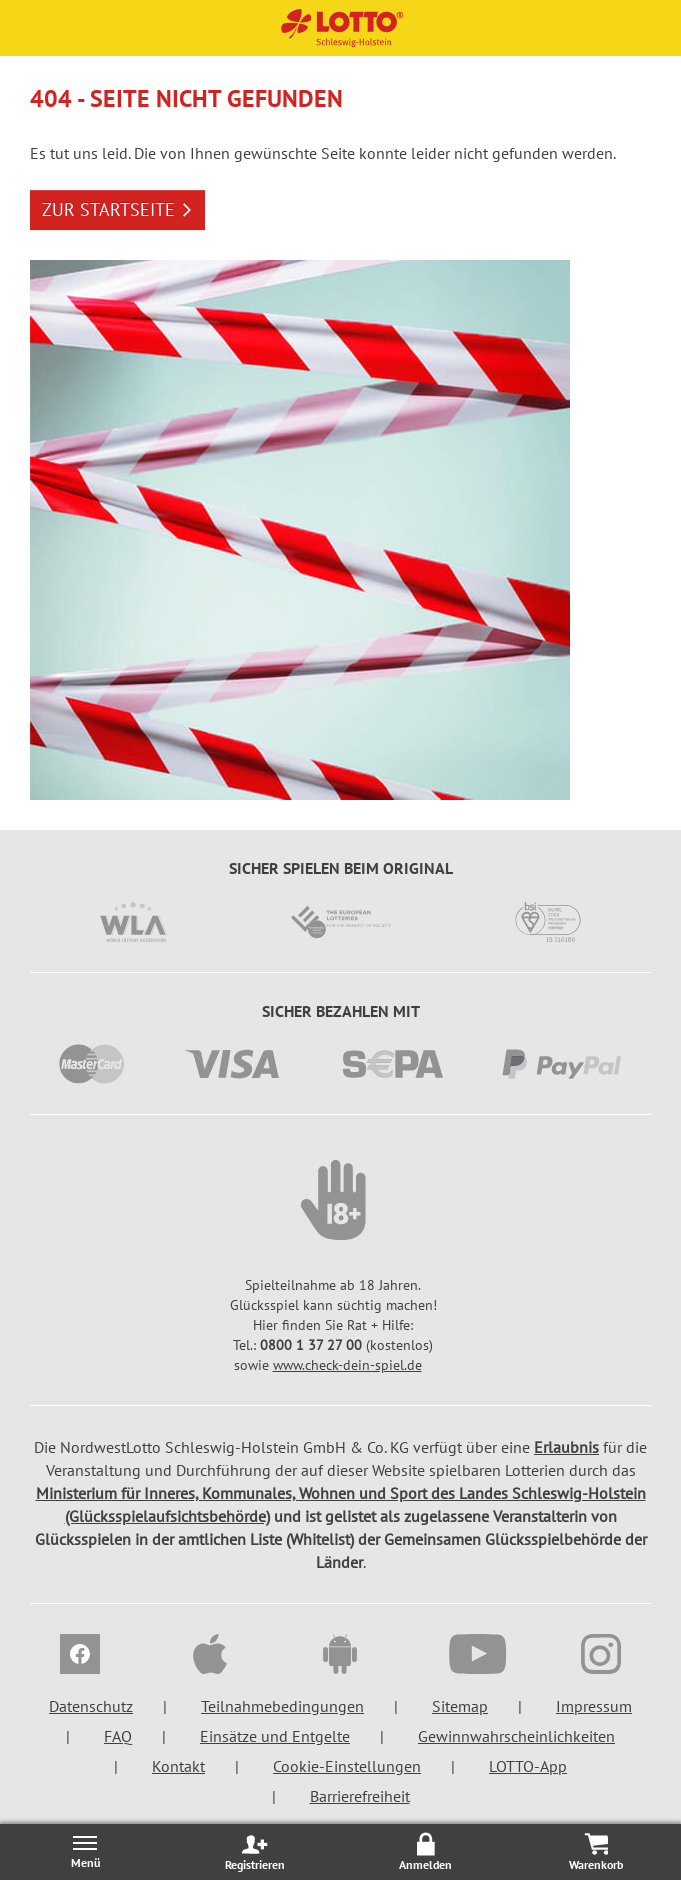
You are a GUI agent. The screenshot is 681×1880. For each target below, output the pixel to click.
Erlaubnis (566, 1447)
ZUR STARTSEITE (117, 209)
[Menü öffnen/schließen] (85, 1851)
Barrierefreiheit (360, 1796)
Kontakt (178, 1766)
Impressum (594, 1706)
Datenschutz (91, 1706)
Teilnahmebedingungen (282, 1706)
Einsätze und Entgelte (275, 1736)
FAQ (118, 1736)
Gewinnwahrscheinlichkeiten (516, 1736)
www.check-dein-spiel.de (347, 1365)
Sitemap (460, 1706)
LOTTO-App (528, 1766)
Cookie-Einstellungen (347, 1766)
